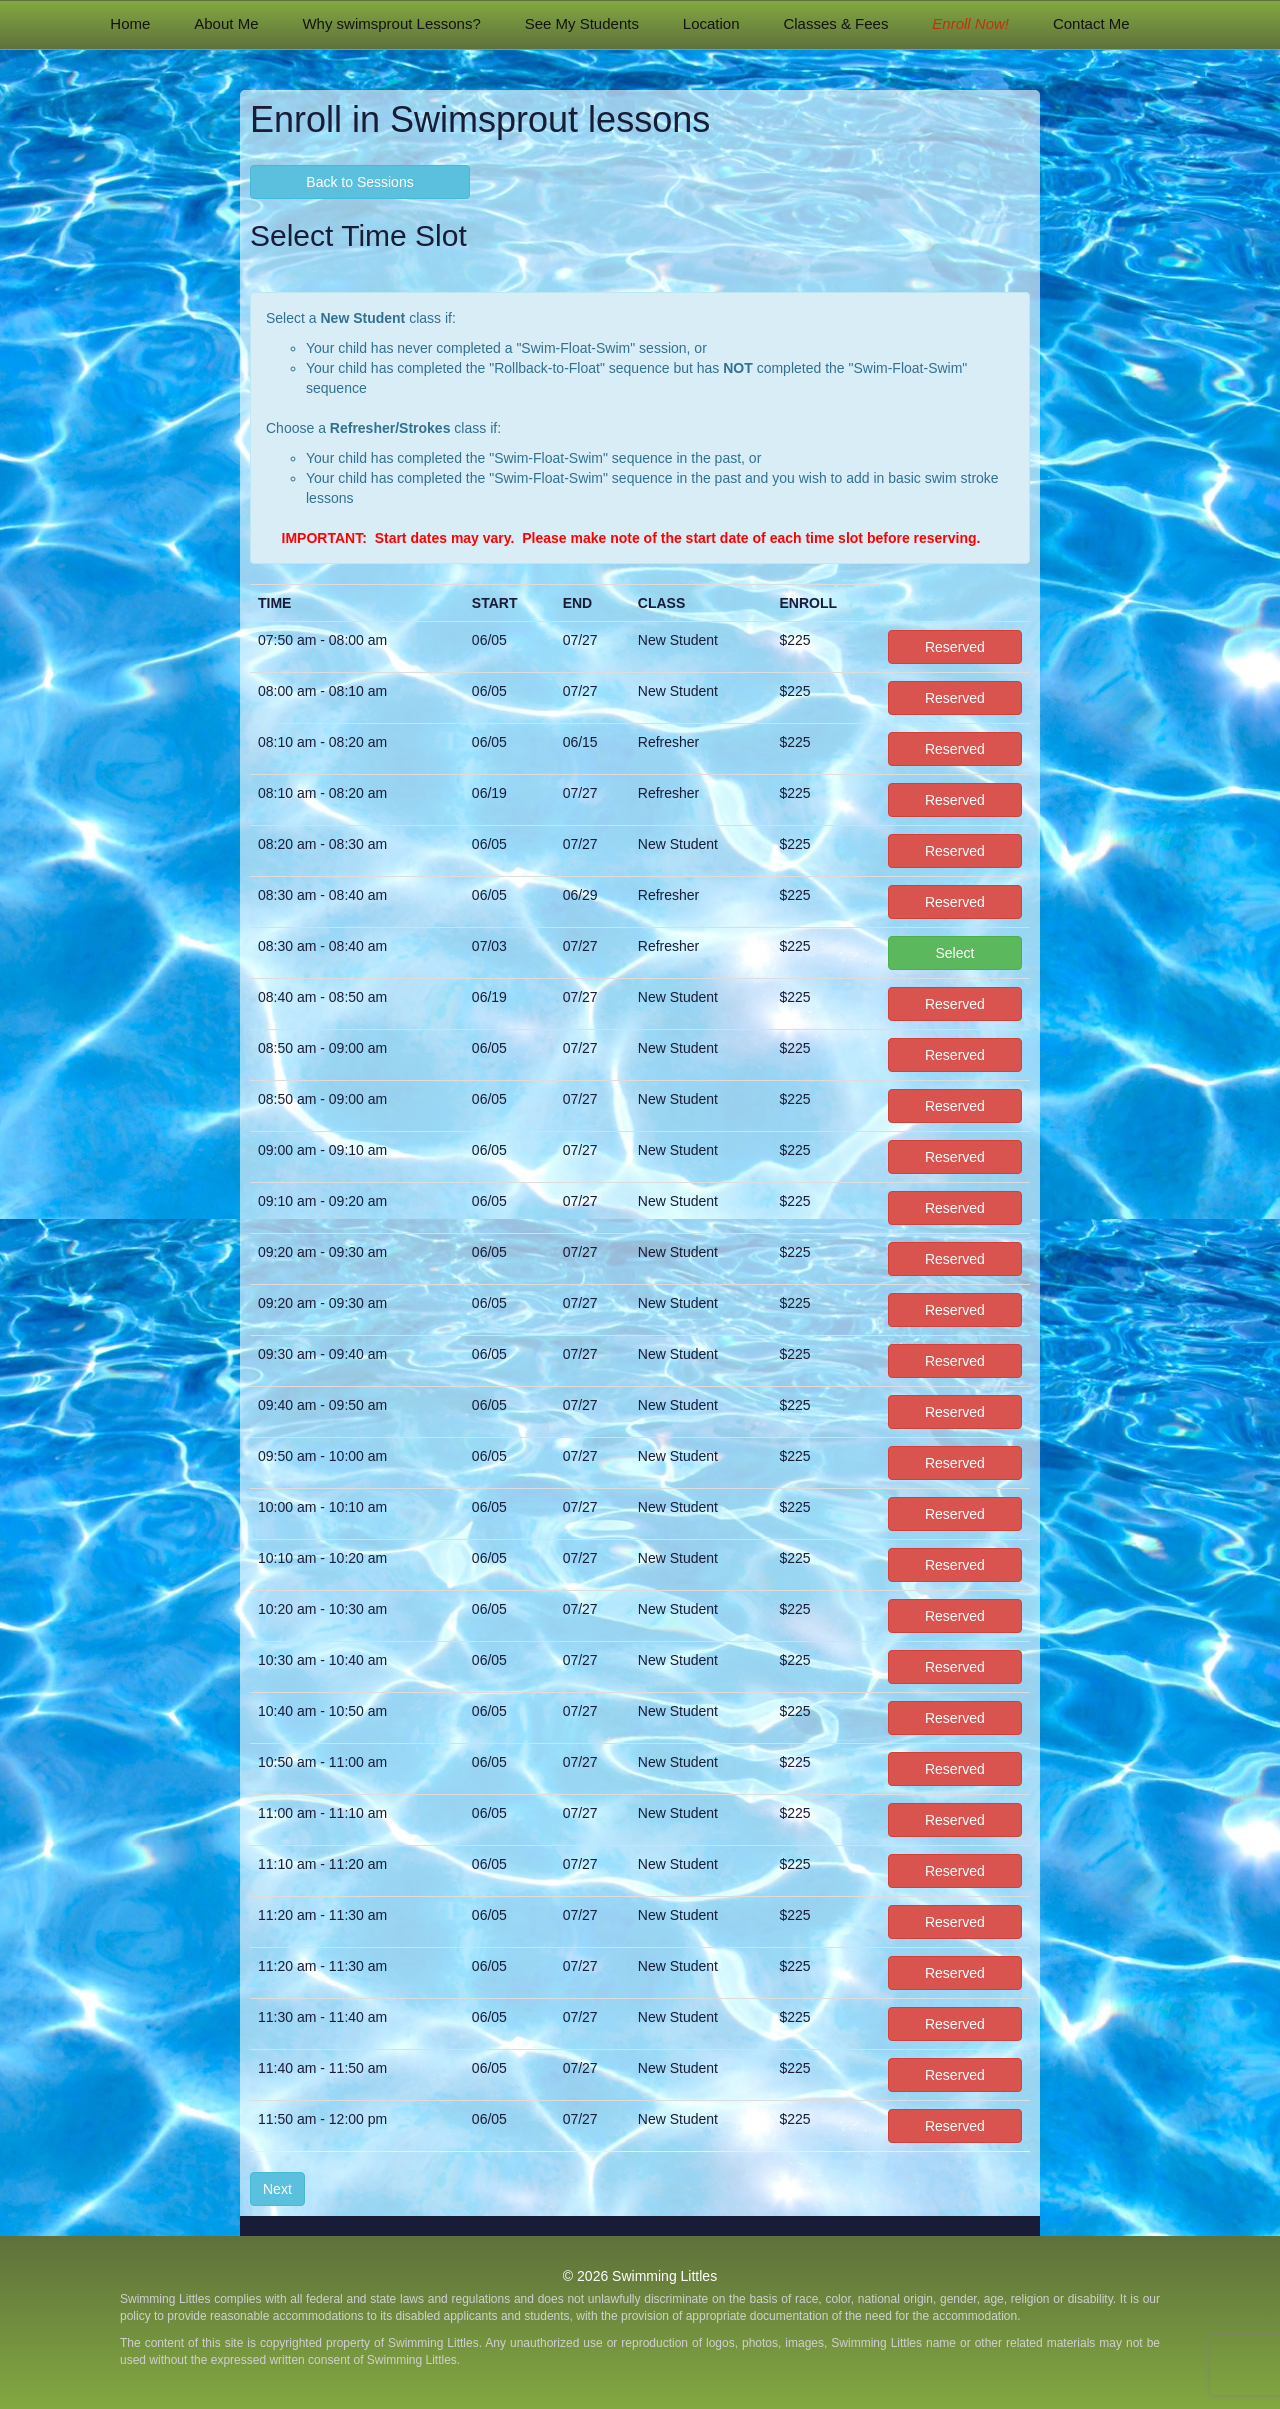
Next (277, 2189)
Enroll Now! (970, 23)
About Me (226, 23)
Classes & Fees (835, 23)
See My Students (582, 23)
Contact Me (1091, 23)
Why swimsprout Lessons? (391, 23)
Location (711, 23)
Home (130, 23)
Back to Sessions (359, 182)
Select (954, 953)
